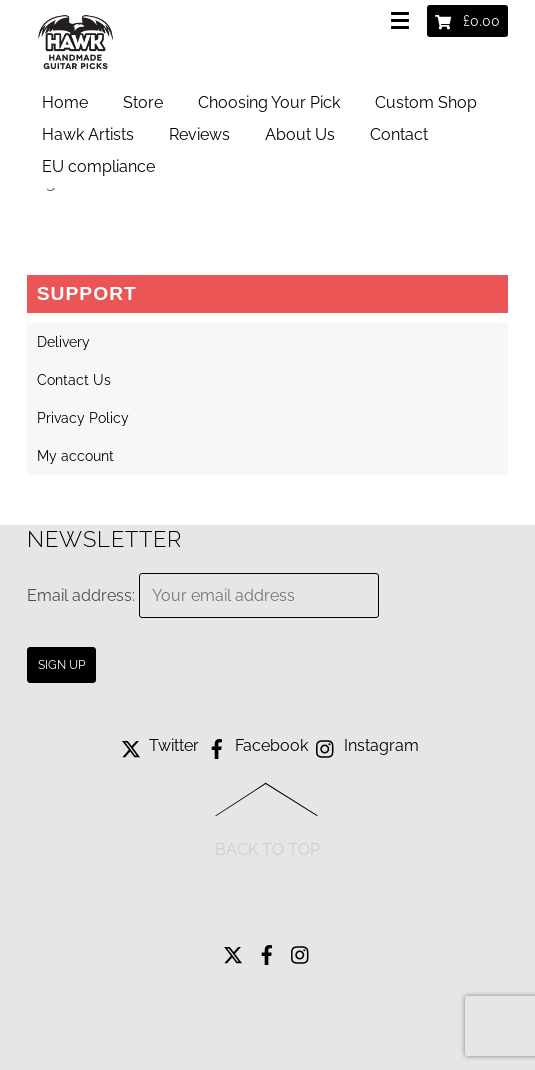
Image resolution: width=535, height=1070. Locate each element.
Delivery (63, 342)
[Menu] (404, 22)
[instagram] (301, 949)
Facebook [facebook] (255, 745)
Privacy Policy (83, 418)
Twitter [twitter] (158, 745)
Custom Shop (426, 102)
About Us (300, 134)
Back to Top (267, 849)
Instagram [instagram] (365, 745)
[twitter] (233, 949)
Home (65, 102)
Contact (399, 134)
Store (143, 102)
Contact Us (74, 380)
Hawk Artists (88, 134)
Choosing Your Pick (269, 102)
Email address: (83, 595)
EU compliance (98, 166)
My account (75, 456)
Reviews (199, 134)
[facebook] (267, 949)
